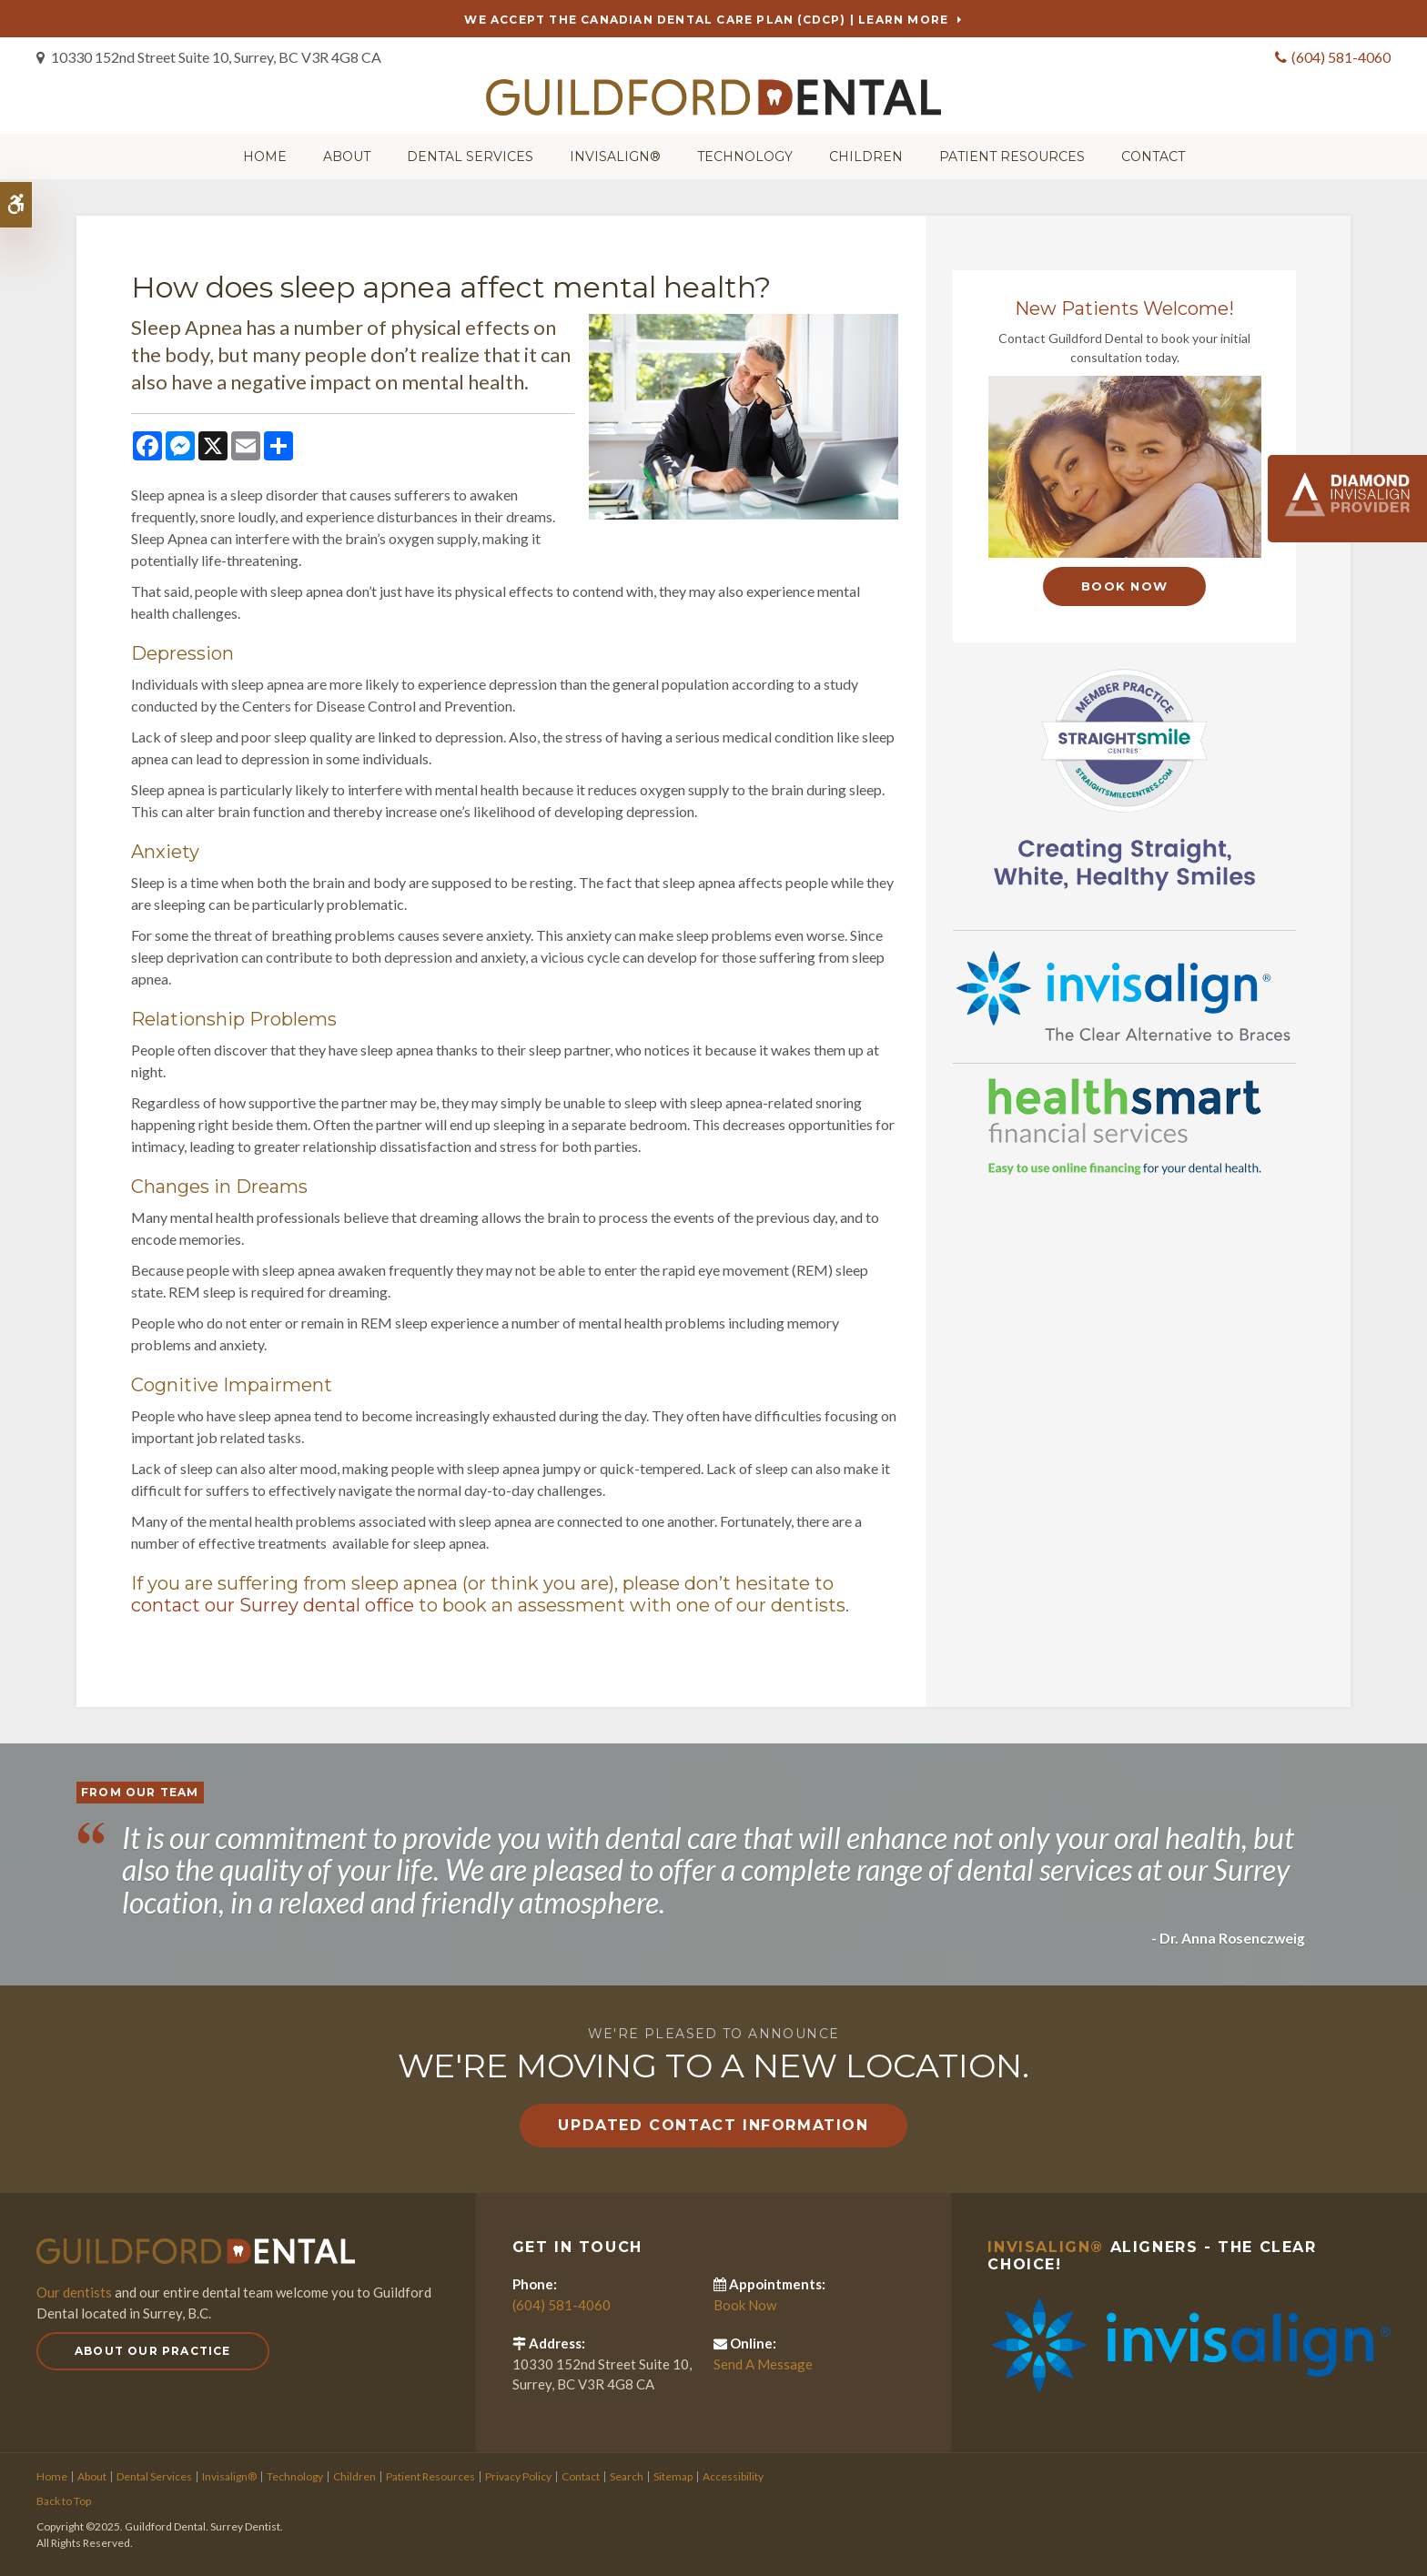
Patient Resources (1012, 154)
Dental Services (470, 154)
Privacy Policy (518, 2473)
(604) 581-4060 (1341, 57)
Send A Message (763, 2361)
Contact (1153, 154)
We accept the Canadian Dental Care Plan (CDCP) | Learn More (706, 19)
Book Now (1124, 584)
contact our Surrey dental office (272, 1602)
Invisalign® (615, 154)
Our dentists (74, 2289)
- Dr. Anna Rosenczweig (1227, 1935)
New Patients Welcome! (1124, 307)
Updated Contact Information (713, 2122)
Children (866, 154)
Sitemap (673, 2473)
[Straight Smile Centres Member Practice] (1124, 775)
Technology (745, 154)
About (346, 154)
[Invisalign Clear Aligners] (1124, 992)
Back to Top (63, 2498)
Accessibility (733, 2473)
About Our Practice (153, 2348)
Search (626, 2473)
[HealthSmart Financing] (1124, 1124)
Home (265, 154)
